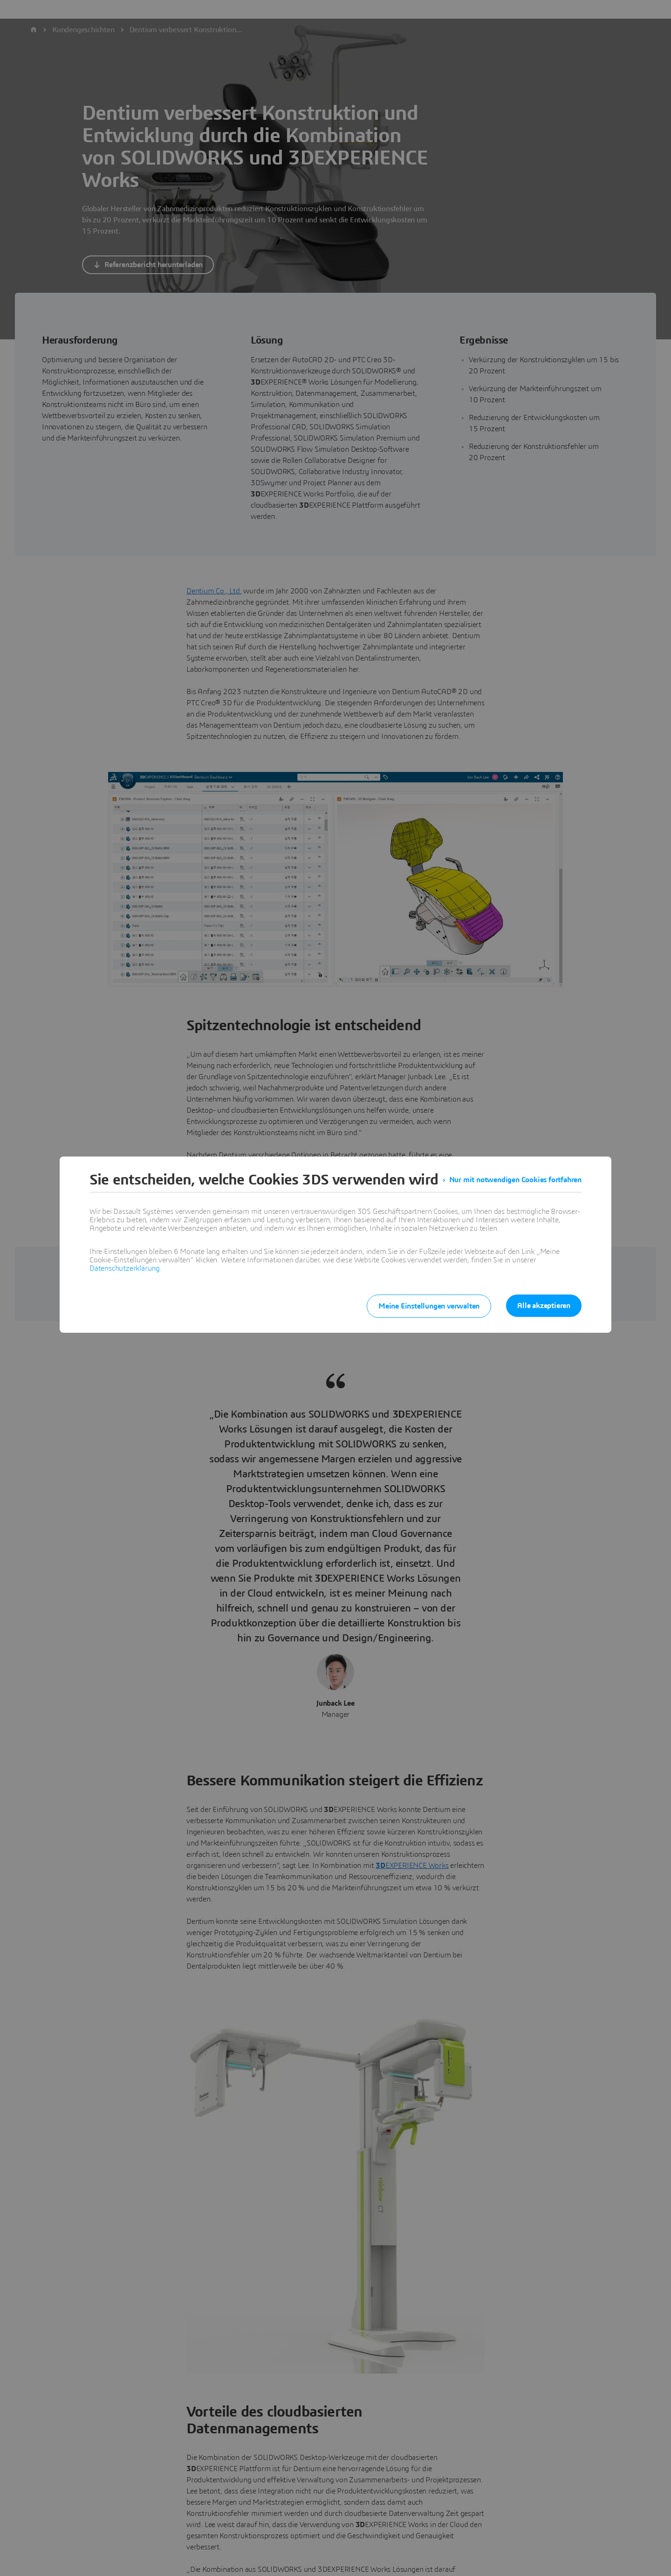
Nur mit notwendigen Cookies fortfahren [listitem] (515, 1180)
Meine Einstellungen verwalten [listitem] (428, 1306)
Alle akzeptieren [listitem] (543, 1305)
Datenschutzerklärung (124, 1268)
